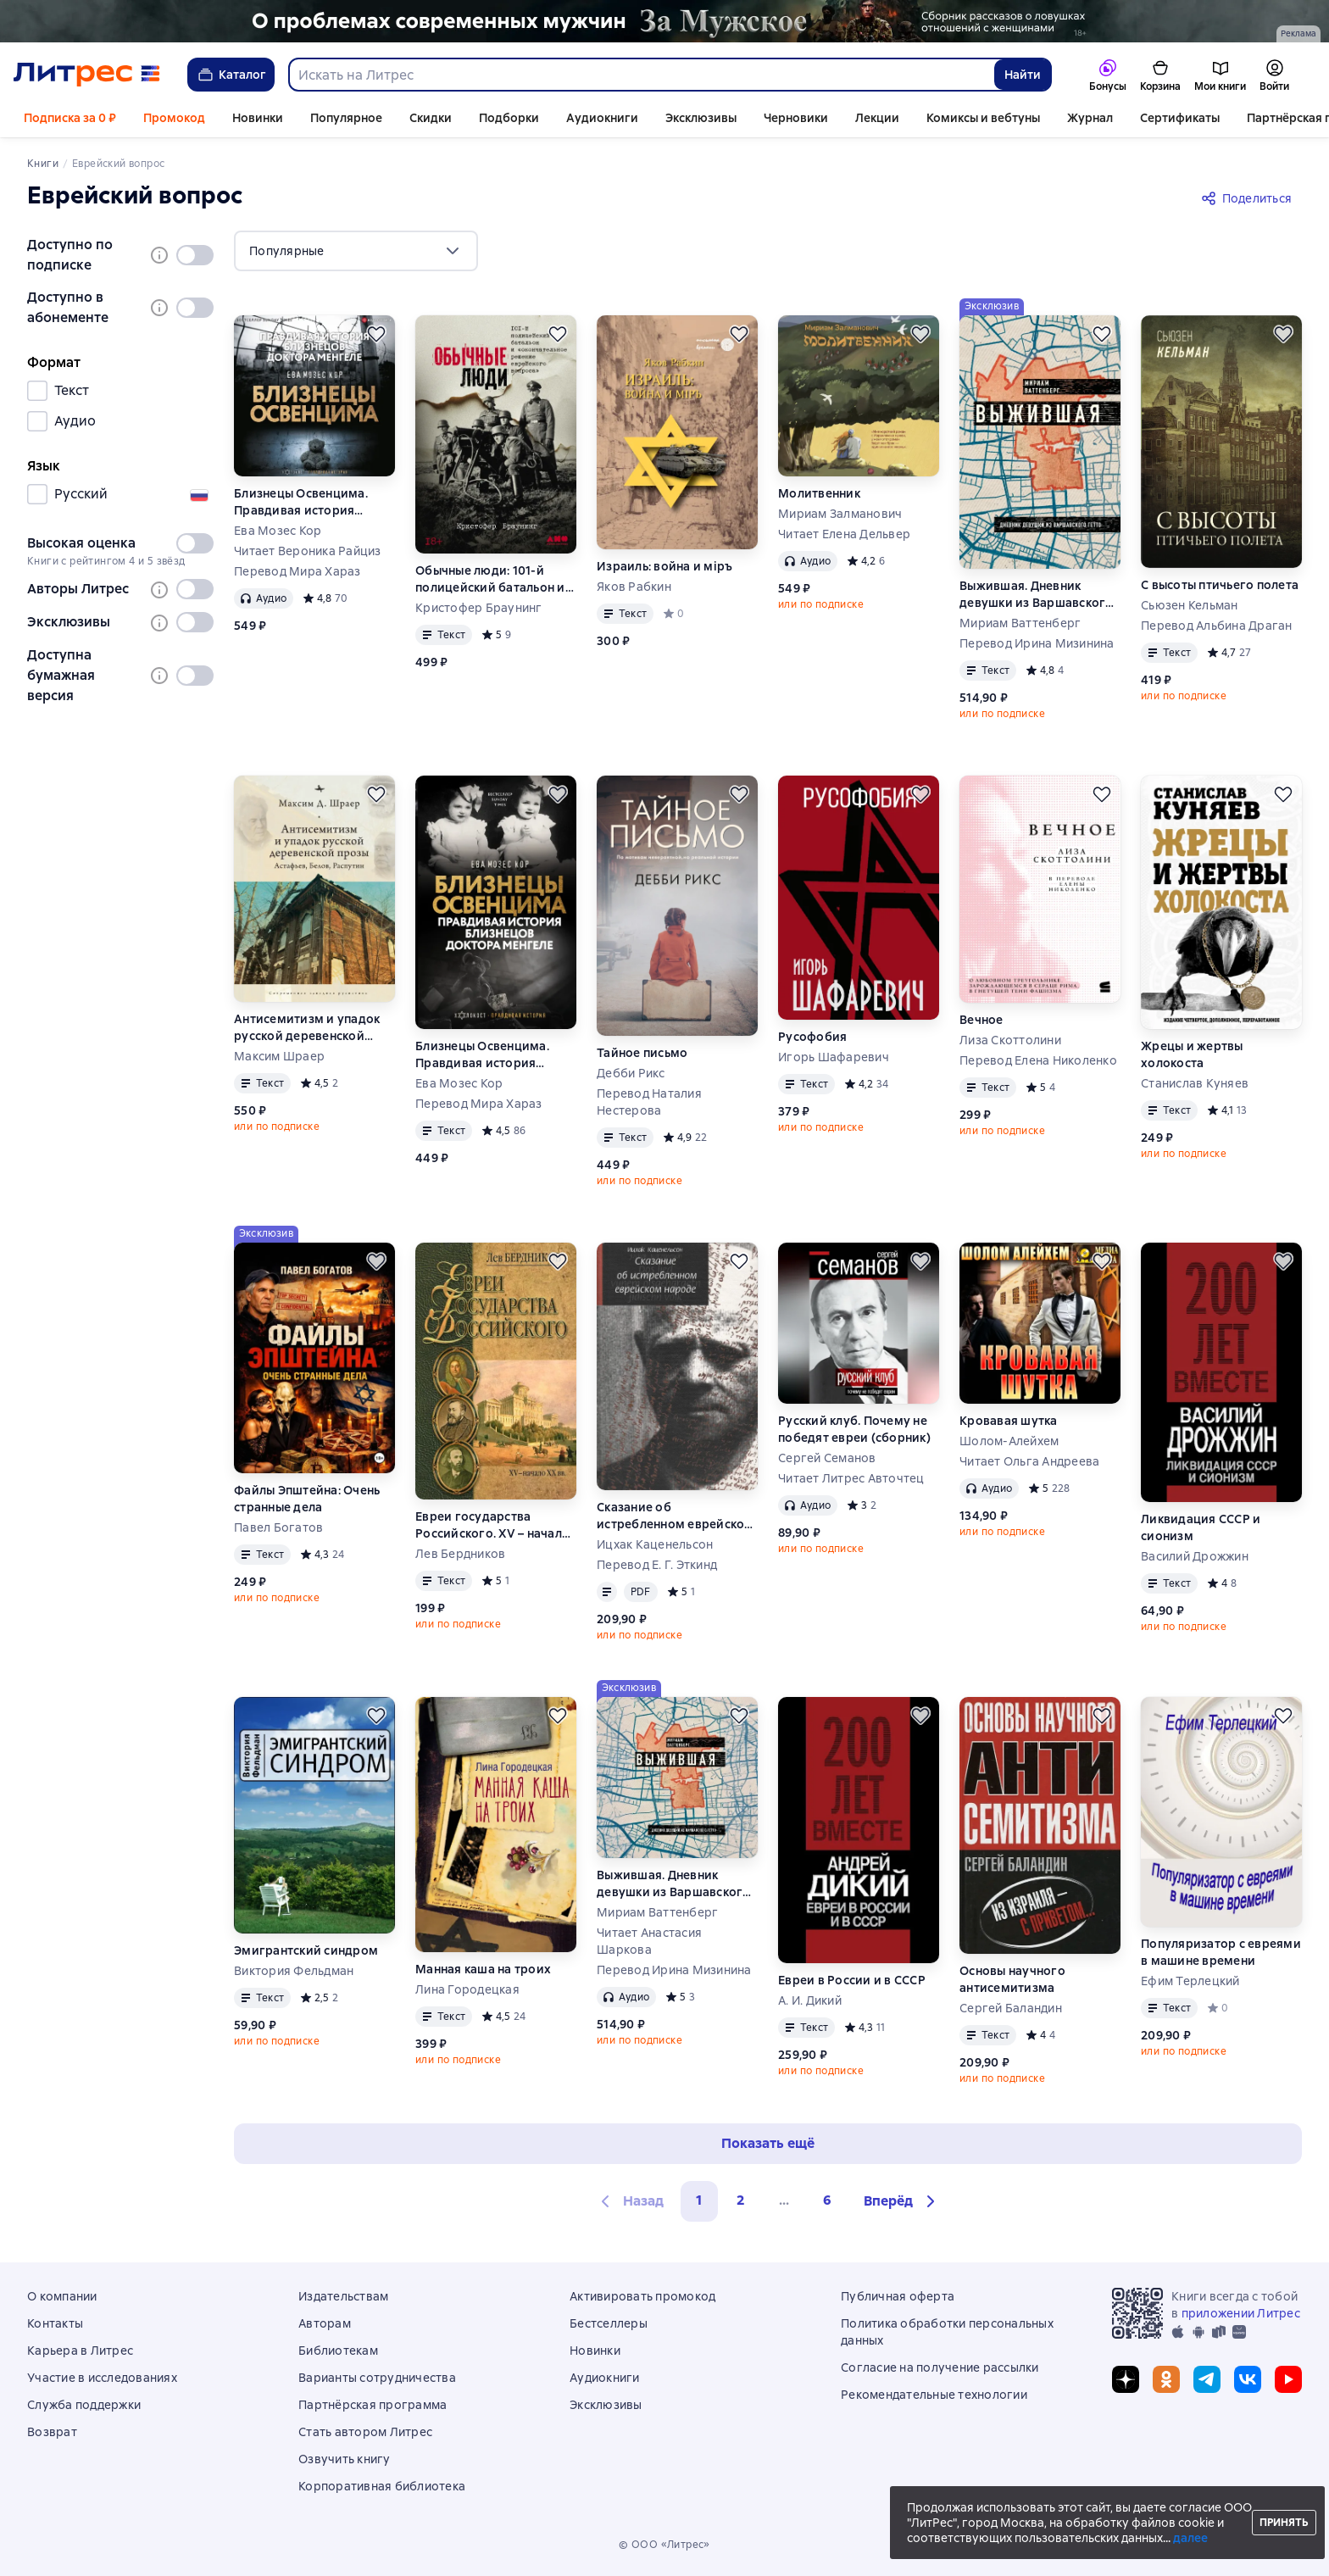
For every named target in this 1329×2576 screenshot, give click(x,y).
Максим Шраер (279, 1056)
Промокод (174, 117)
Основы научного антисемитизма (1012, 1979)
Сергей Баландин (1010, 2008)
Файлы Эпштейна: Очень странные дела (307, 1499)
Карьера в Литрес (80, 2350)
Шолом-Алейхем (1009, 1441)
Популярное (346, 117)
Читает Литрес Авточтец (851, 1478)
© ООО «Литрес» (664, 2545)
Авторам (324, 2323)
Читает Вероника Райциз (307, 551)
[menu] (356, 251)
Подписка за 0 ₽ (70, 117)
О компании (62, 2296)
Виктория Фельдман (293, 1970)
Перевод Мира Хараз (297, 571)
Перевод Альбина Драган (1217, 625)
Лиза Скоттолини (1010, 1040)
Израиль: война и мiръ (664, 566)
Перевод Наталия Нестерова (649, 1102)
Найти (1022, 74)
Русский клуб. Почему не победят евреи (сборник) (854, 1429)
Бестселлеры (609, 2323)
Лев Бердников (460, 1553)
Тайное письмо (642, 1052)
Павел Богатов (278, 1527)
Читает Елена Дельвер (844, 534)
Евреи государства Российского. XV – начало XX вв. (492, 1525)
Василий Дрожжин (1194, 1556)
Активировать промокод (642, 2296)
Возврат (52, 2432)
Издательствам (343, 2296)
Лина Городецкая (467, 1989)
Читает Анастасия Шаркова (649, 1941)
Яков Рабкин (634, 586)
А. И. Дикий (810, 2000)
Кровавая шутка (1008, 1420)
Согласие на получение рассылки (940, 2367)
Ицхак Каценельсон (655, 1544)
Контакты (55, 2323)
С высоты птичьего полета (1219, 585)
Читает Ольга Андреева (1029, 1461)
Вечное (981, 1019)
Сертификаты (1180, 117)
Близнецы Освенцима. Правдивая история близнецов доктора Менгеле (301, 502)
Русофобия (812, 1036)
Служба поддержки (84, 2404)
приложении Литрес (1241, 2313)
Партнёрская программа (372, 2404)
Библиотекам (338, 2350)
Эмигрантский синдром (306, 1950)
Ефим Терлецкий (1190, 1981)
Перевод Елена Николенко (1038, 1060)
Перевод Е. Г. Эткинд (657, 1564)
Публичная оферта (897, 2296)
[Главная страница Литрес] (87, 75)
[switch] (195, 255)
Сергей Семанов (827, 1458)
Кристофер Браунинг (478, 607)
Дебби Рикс (631, 1073)
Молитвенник (819, 493)
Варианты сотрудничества (377, 2377)
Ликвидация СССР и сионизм (1200, 1527)
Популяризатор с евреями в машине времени (1221, 1952)
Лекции (877, 117)
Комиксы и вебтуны (983, 117)
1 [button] (699, 2200)
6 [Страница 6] (827, 2200)
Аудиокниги (602, 117)
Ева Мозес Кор (277, 530)
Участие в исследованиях (102, 2377)
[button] (902, 2201)
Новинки (257, 117)
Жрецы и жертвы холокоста (1192, 1054)
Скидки (430, 117)
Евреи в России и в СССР (852, 1980)
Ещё (1259, 117)
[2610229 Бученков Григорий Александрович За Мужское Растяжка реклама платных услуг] (664, 21)
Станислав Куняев (1194, 1083)
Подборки (509, 117)
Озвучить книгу (344, 2459)
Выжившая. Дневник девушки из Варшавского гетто (1036, 594)
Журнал (1090, 117)
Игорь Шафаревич (833, 1057)
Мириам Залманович (840, 513)
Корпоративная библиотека (381, 2486)
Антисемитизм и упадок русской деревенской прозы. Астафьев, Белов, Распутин (307, 1027)
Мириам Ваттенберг (1020, 623)
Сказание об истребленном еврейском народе (675, 1516)
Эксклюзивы (701, 117)
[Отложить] (376, 334)
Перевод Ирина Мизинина (1037, 643)
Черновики (796, 117)
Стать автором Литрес (365, 2432)
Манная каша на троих (483, 1969)
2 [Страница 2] (741, 2200)
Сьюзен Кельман (1189, 605)
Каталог (231, 74)
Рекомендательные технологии (934, 2394)
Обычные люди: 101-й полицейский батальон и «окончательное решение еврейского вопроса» (492, 579)
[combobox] (641, 74)
